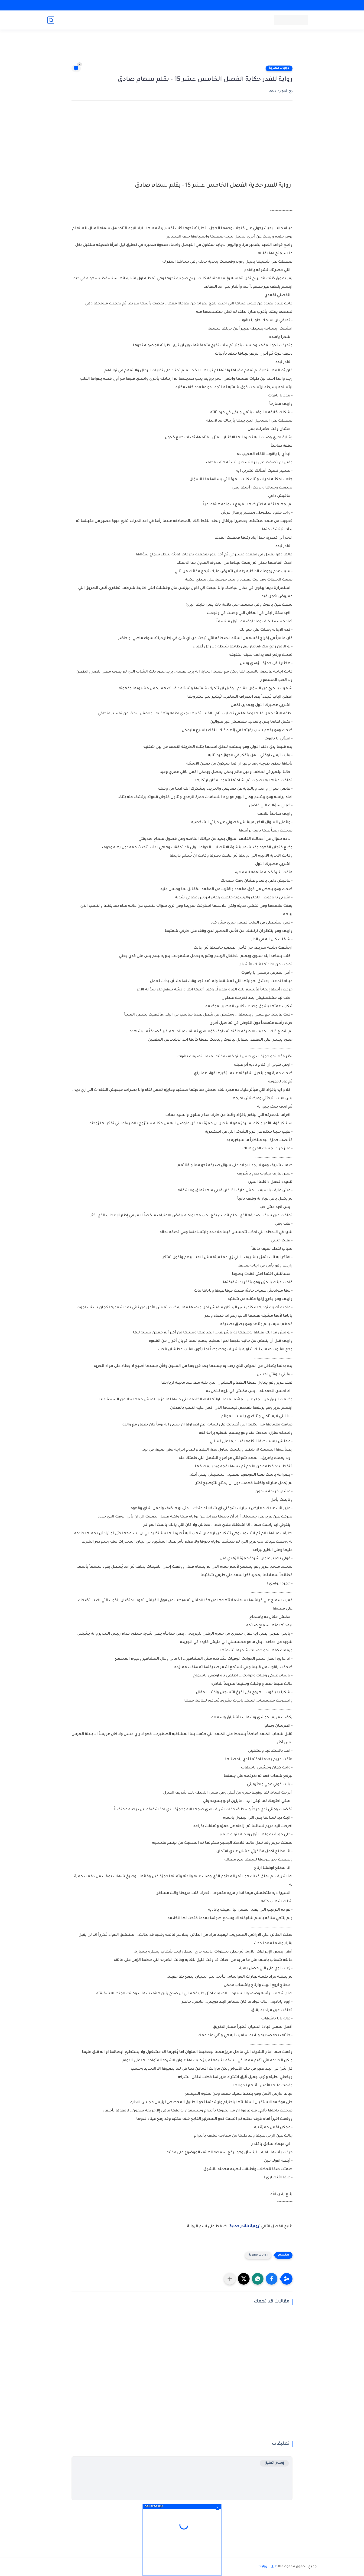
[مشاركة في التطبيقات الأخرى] (230, 2279)
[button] (271, 2279)
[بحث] (50, 20)
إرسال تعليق (274, 2463)
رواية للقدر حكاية (244, 2226)
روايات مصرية (279, 68)
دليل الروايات (267, 2567)
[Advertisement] (182, 49)
